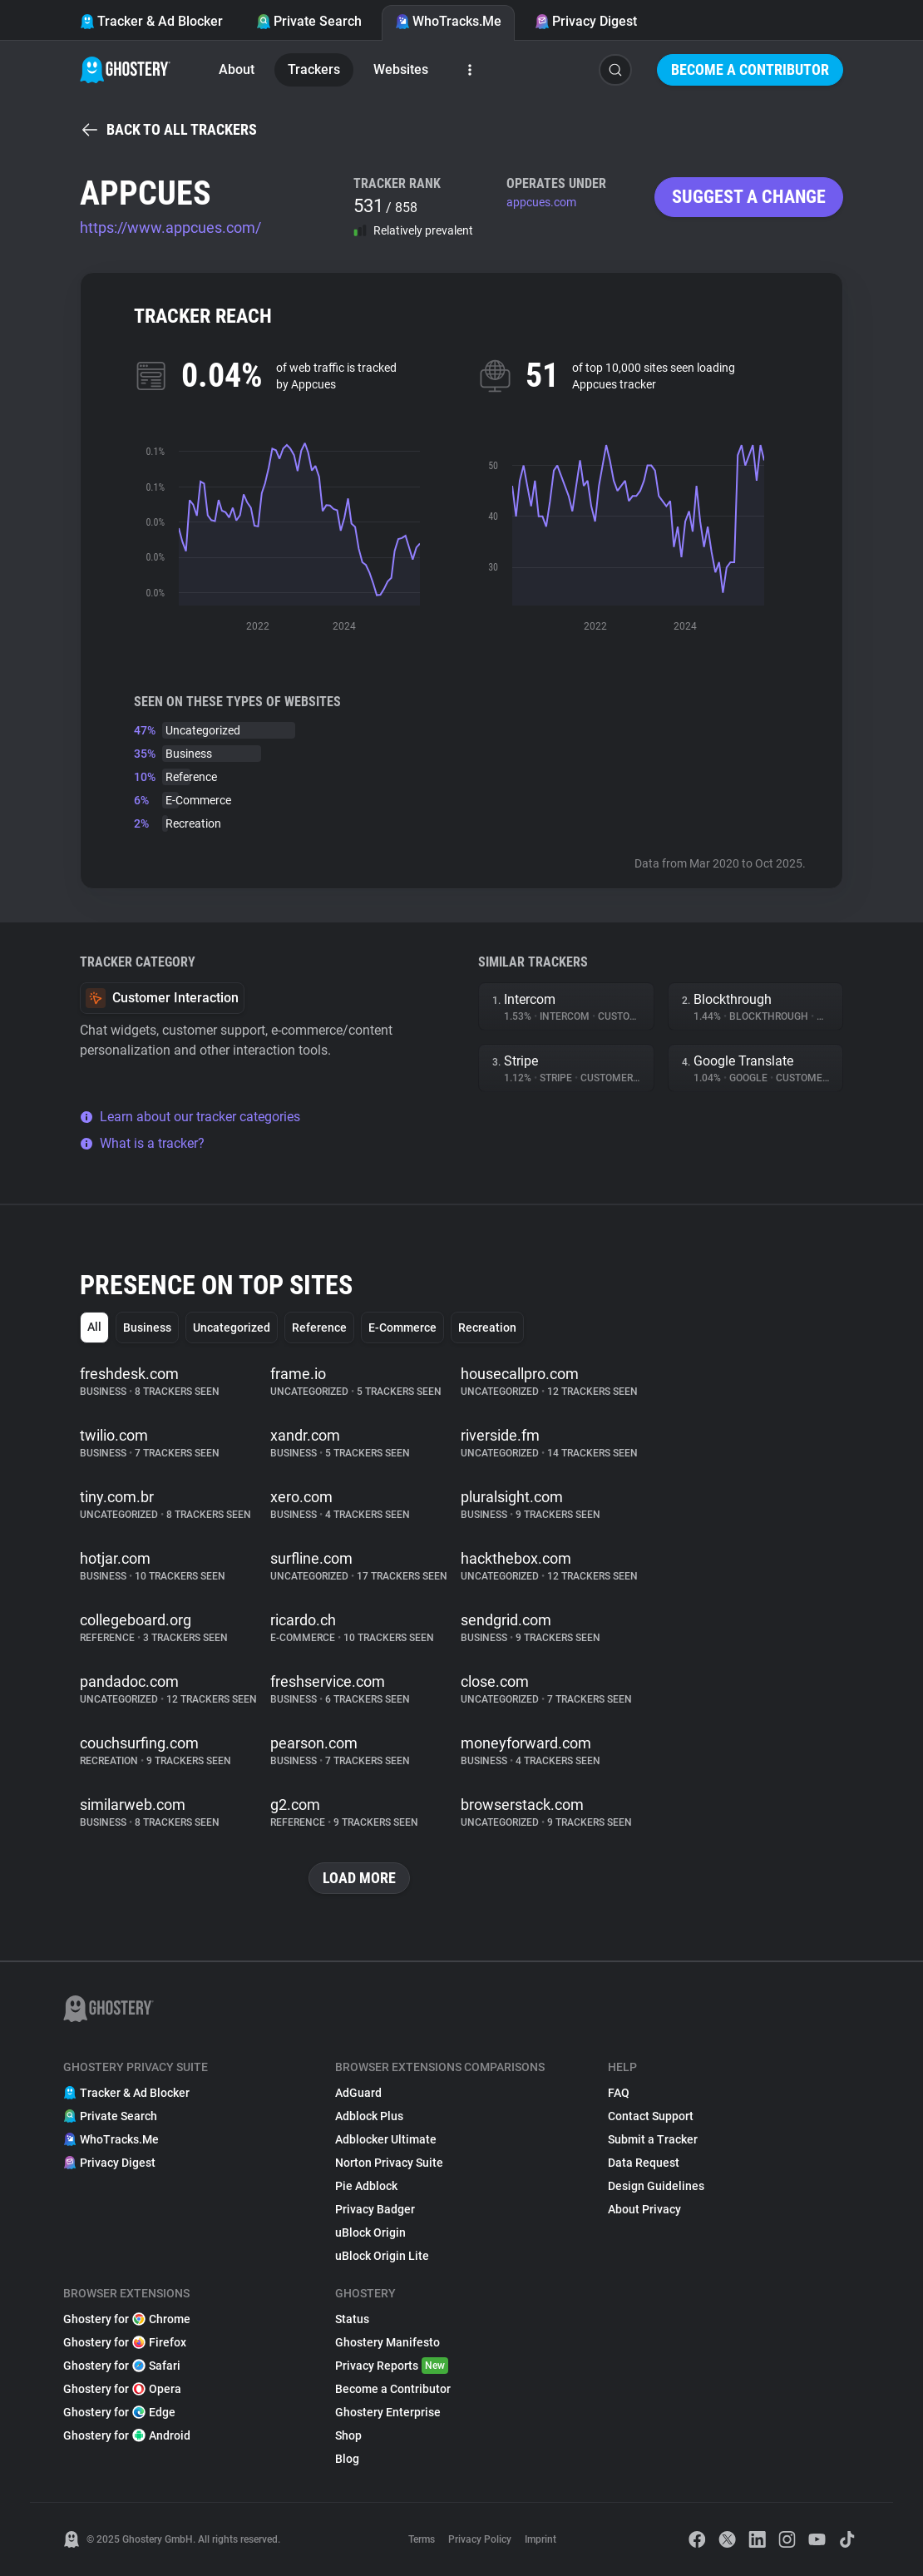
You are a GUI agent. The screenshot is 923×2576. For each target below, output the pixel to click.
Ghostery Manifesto (387, 2342)
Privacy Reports (391, 2365)
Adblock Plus (369, 2116)
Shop (348, 2435)
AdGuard (358, 2092)
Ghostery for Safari (121, 2365)
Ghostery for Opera (122, 2389)
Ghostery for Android (126, 2435)
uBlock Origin (370, 2232)
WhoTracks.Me (448, 21)
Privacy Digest (586, 21)
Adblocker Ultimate (386, 2139)
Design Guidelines (656, 2186)
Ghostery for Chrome (126, 2319)
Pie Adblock (366, 2186)
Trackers (314, 69)
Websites (400, 69)
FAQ (618, 2092)
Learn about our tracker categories (190, 1117)
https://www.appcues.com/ (170, 227)
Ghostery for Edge (119, 2412)
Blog (347, 2458)
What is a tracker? (142, 1143)
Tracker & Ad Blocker (151, 21)
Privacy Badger (375, 2209)
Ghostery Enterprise (388, 2412)
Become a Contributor (750, 69)
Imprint (540, 2539)
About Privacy (644, 2209)
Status (352, 2319)
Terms (421, 2539)
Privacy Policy (479, 2539)
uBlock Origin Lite (382, 2255)
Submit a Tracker (653, 2139)
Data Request (643, 2162)
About (236, 69)
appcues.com (541, 202)
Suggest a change (749, 196)
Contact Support (650, 2116)
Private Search (309, 21)
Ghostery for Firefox (124, 2342)
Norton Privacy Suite (389, 2162)
